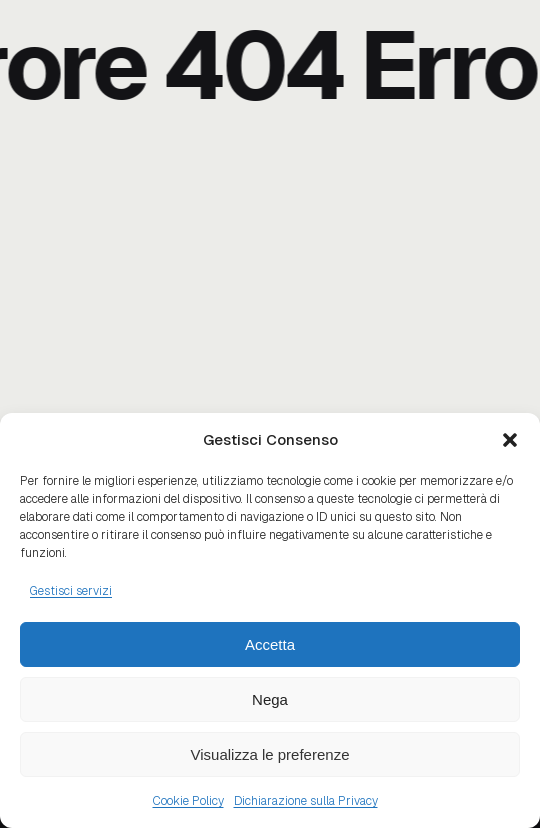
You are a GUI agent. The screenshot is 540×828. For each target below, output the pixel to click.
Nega (270, 699)
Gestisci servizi (71, 591)
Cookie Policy (188, 801)
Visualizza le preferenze (270, 754)
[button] (510, 440)
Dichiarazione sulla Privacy (306, 801)
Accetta (270, 644)
